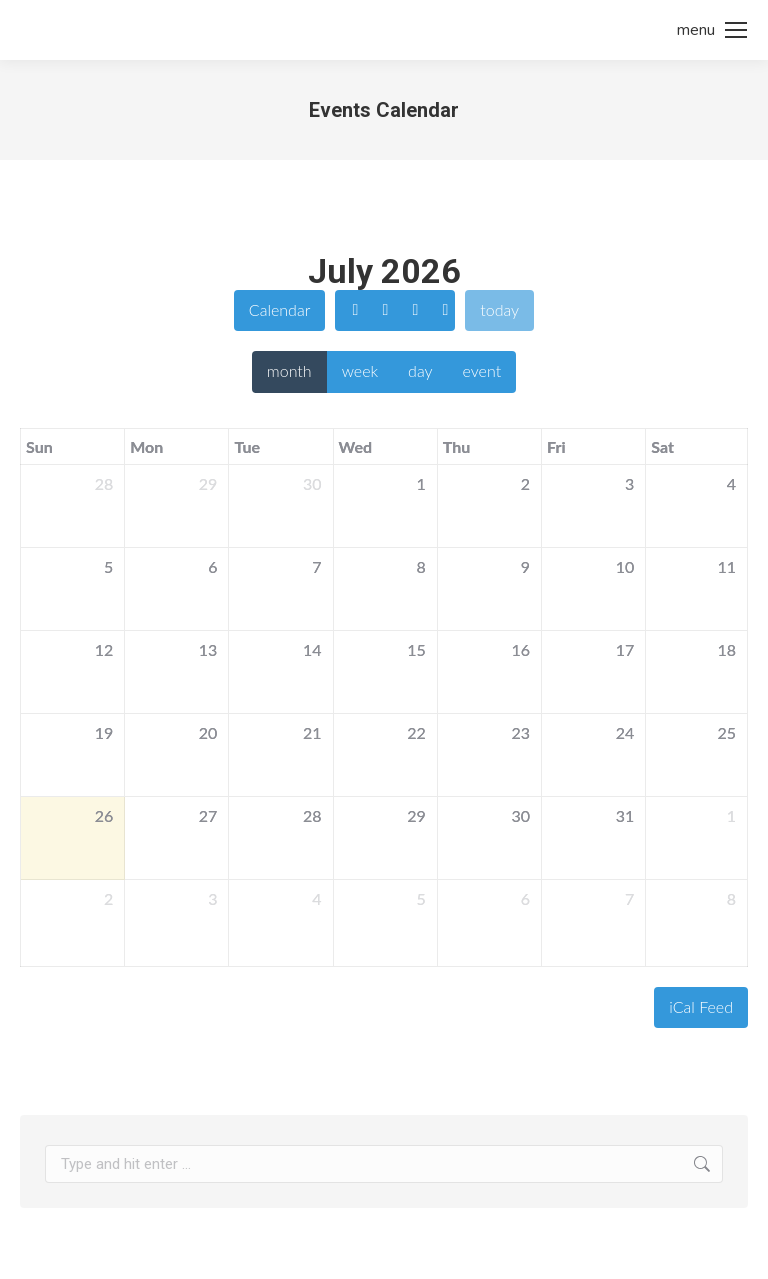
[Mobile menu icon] (712, 30)
